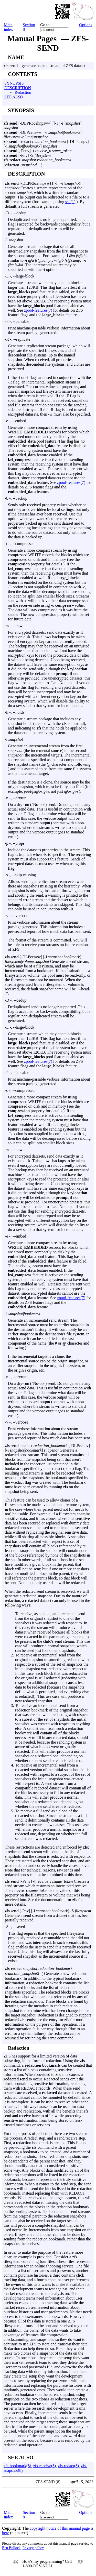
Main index (8, 27)
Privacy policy (33, 2548)
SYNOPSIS (14, 83)
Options (85, 25)
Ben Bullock (11, 2548)
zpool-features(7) (38, 310)
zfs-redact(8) (68, 2466)
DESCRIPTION (17, 88)
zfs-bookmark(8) (17, 2466)
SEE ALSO (13, 97)
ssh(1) (70, 202)
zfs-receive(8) (44, 2466)
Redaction (23, 92)
